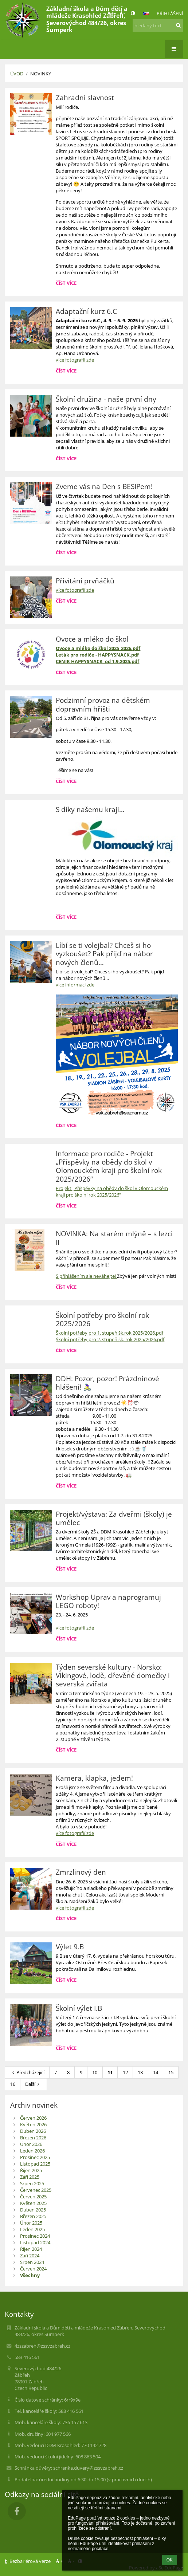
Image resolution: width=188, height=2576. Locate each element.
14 (155, 2072)
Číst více (67, 284)
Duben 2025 (33, 2209)
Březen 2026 (33, 2137)
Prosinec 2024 (35, 2236)
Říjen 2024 (31, 2249)
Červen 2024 (33, 2268)
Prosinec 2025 (35, 2157)
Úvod (16, 73)
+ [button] (110, 13)
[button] (146, 13)
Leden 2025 (32, 2229)
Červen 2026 (33, 2118)
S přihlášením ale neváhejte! (86, 1276)
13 (140, 2072)
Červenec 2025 (35, 2190)
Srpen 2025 (32, 2183)
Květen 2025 (33, 2203)
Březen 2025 (33, 2216)
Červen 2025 (33, 2196)
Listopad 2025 (35, 2164)
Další (33, 2084)
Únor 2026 (31, 2144)
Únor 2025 (31, 2222)
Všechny (30, 2275)
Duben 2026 (33, 2131)
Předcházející (27, 2072)
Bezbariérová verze (28, 2561)
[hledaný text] (157, 25)
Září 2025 (29, 2177)
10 (94, 2072)
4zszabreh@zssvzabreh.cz (42, 2346)
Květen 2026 (33, 2124)
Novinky (40, 73)
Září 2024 (29, 2255)
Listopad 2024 (35, 2242)
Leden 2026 (32, 2150)
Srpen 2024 (32, 2262)
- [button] (122, 13)
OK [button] (170, 2560)
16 (12, 2084)
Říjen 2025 (31, 2170)
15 (170, 2072)
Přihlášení (170, 13)
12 (125, 2072)
